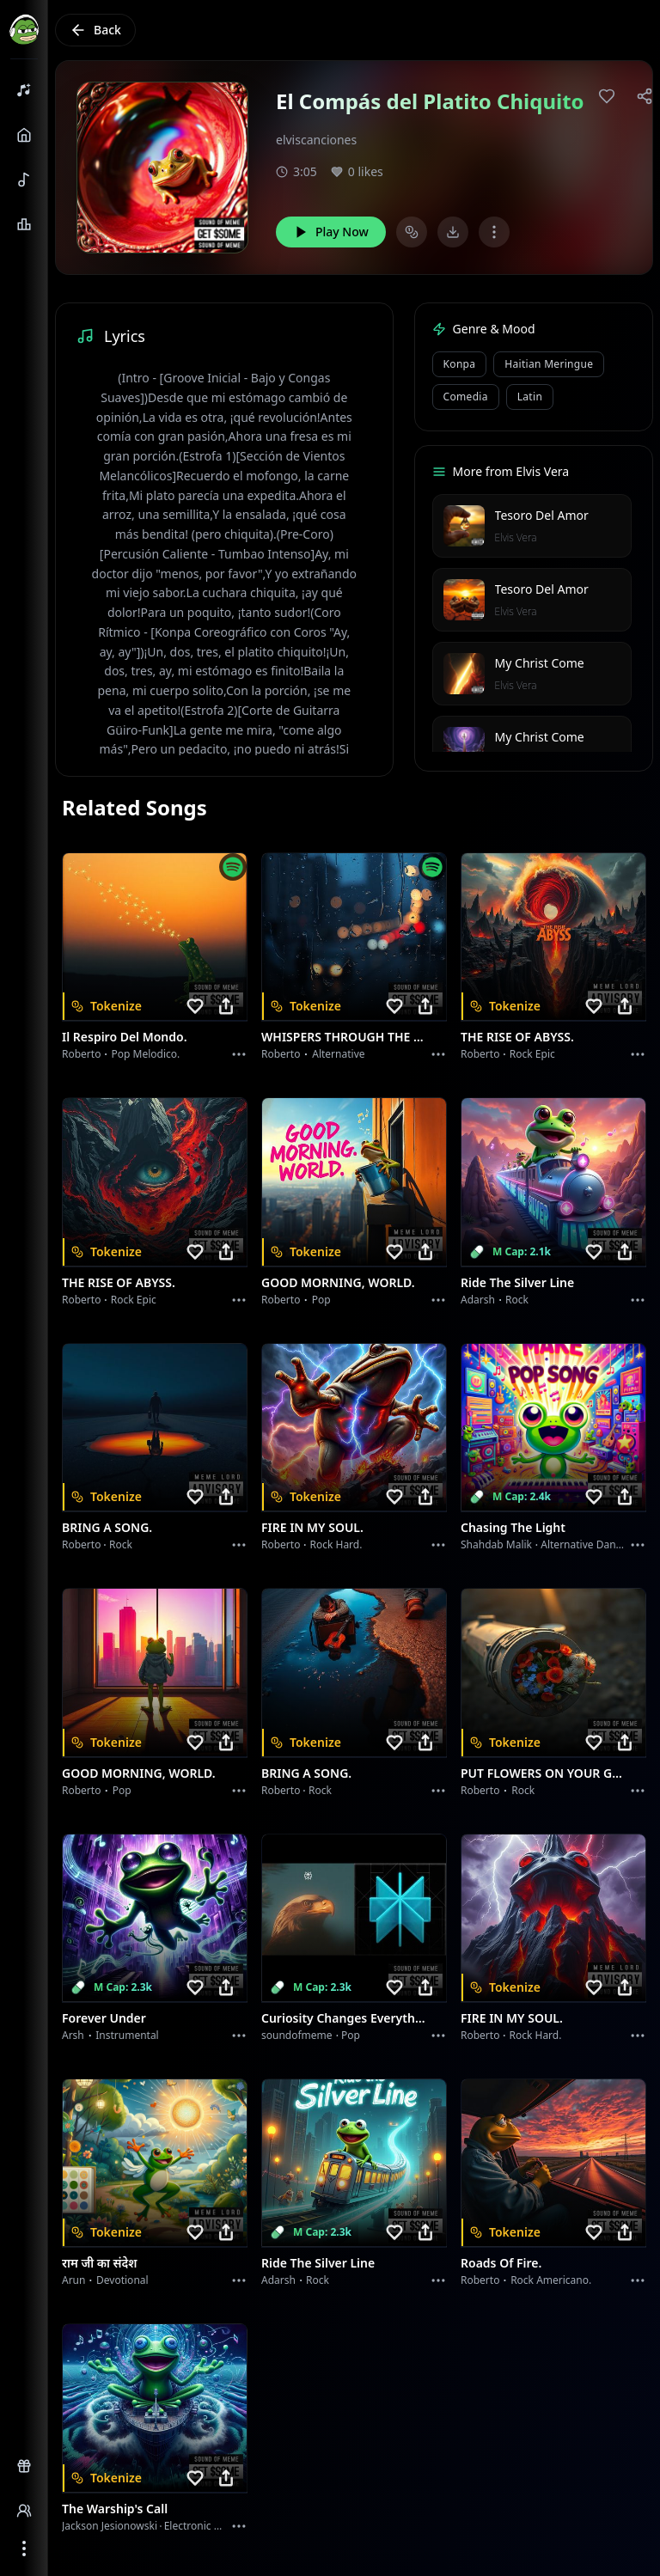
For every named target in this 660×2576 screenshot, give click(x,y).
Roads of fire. (501, 2263)
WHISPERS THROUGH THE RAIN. (343, 1037)
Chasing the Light (513, 1527)
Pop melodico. (146, 1054)
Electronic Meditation (215, 2525)
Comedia (465, 396)
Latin (529, 396)
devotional (122, 2280)
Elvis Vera (516, 537)
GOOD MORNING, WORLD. (338, 1282)
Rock (517, 1299)
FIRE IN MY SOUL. (312, 1527)
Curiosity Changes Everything (343, 2018)
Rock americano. (550, 2280)
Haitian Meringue (548, 364)
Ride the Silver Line (517, 1282)
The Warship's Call (115, 2508)
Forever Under (104, 2018)
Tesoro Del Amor (542, 515)
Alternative (338, 1054)
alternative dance (583, 1544)
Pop (321, 1299)
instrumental (127, 2035)
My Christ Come (539, 663)
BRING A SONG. (107, 1527)
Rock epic (532, 1054)
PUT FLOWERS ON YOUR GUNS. (543, 1773)
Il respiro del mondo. (124, 1037)
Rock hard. (335, 1544)
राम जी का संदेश (100, 2263)
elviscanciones (316, 139)
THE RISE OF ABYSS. (517, 1037)
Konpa (459, 364)
